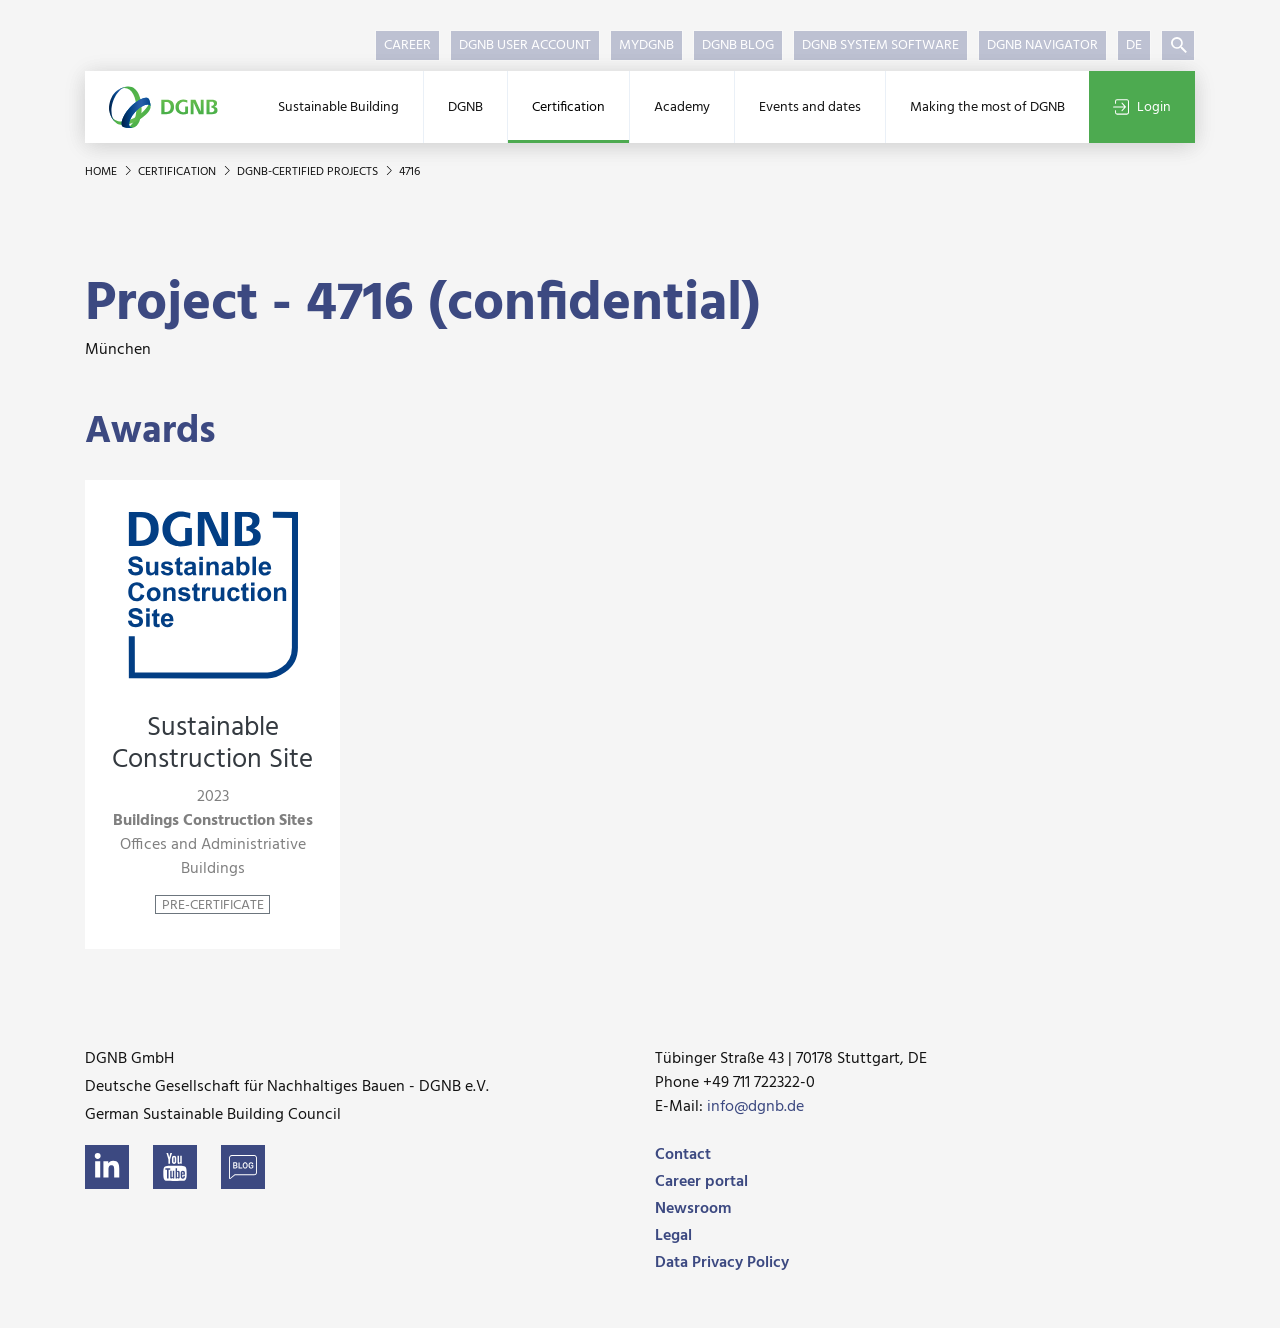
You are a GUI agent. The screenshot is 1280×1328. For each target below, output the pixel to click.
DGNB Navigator (1042, 45)
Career (407, 45)
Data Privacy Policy (722, 1263)
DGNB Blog (738, 45)
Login (1142, 107)
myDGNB (646, 45)
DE (1134, 45)
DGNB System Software (880, 45)
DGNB (465, 107)
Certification (568, 107)
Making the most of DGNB (987, 107)
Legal (673, 1236)
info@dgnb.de (755, 1107)
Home (102, 172)
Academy (682, 107)
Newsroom (693, 1209)
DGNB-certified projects (309, 172)
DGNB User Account (525, 45)
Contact (683, 1155)
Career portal (701, 1182)
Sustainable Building (338, 107)
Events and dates (810, 107)
